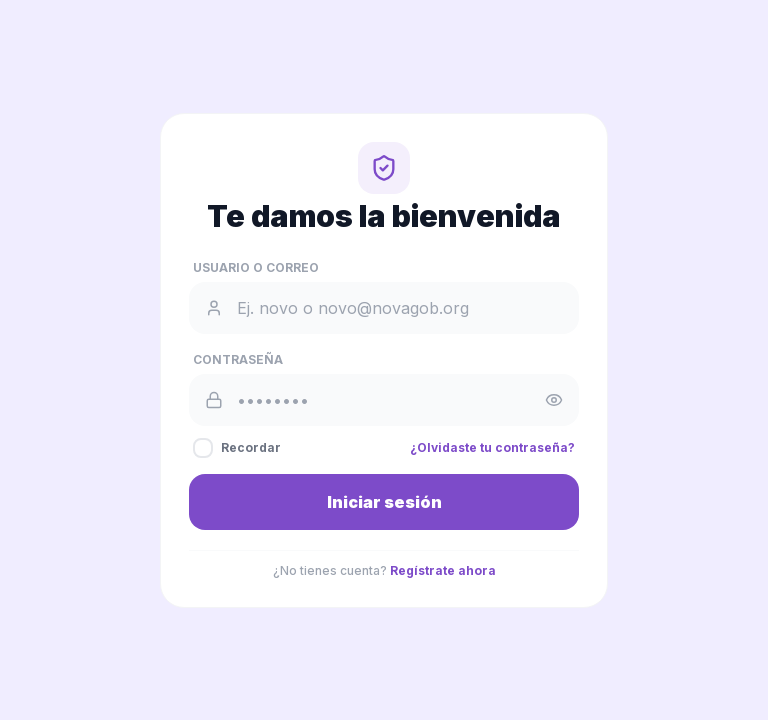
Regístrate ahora (443, 570)
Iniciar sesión (384, 502)
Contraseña (238, 359)
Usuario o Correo (256, 267)
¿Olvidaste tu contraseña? (492, 447)
